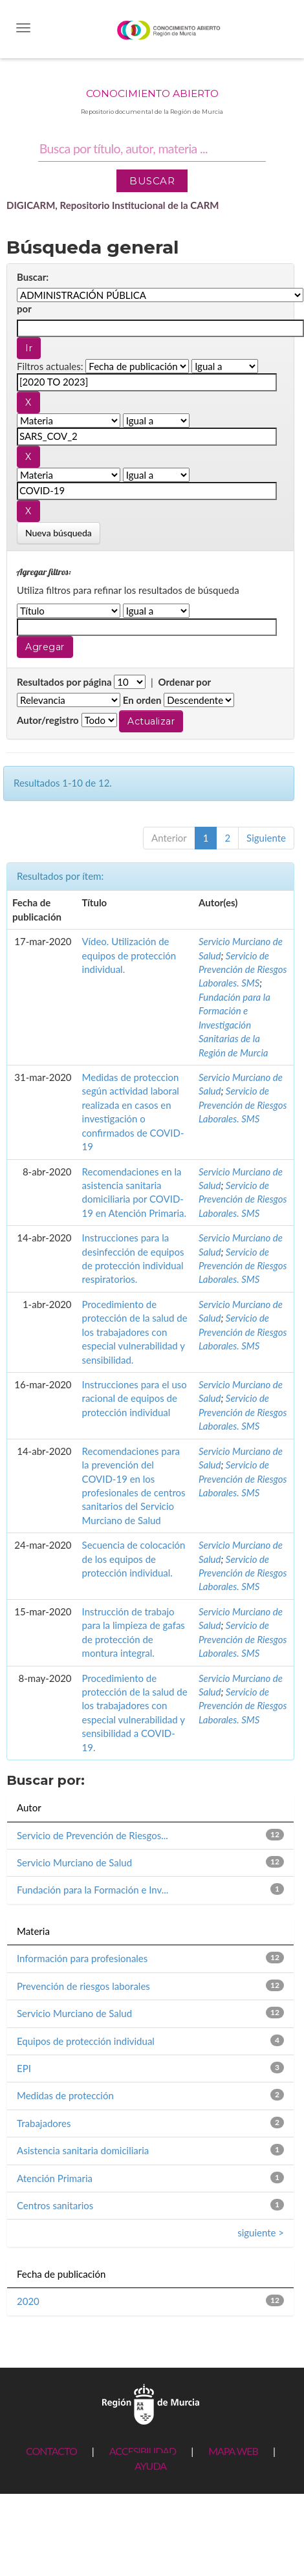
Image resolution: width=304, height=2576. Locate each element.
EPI (24, 2068)
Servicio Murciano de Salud (74, 1862)
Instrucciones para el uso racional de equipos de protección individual (134, 1398)
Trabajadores (44, 2123)
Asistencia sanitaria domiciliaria (83, 2150)
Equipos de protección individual (86, 2041)
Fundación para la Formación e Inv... (92, 1889)
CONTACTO (51, 2451)
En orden (142, 700)
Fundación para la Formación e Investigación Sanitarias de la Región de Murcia (234, 1024)
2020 (28, 2301)
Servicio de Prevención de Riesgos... (92, 1835)
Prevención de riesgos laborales (83, 1986)
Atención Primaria (54, 2178)
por (24, 308)
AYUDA (150, 2466)
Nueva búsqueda (58, 532)
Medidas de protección (65, 2095)
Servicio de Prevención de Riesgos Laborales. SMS (243, 969)
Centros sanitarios (55, 2205)
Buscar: (33, 277)
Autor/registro (48, 720)
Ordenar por (184, 682)
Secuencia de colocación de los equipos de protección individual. (134, 1558)
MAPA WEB (233, 2451)
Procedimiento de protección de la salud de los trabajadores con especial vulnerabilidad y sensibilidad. (135, 1332)
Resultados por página (64, 682)
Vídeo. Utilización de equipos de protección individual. (129, 955)
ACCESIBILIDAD (142, 2451)
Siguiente (266, 838)
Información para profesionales (82, 1958)
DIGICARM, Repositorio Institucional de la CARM (112, 205)
